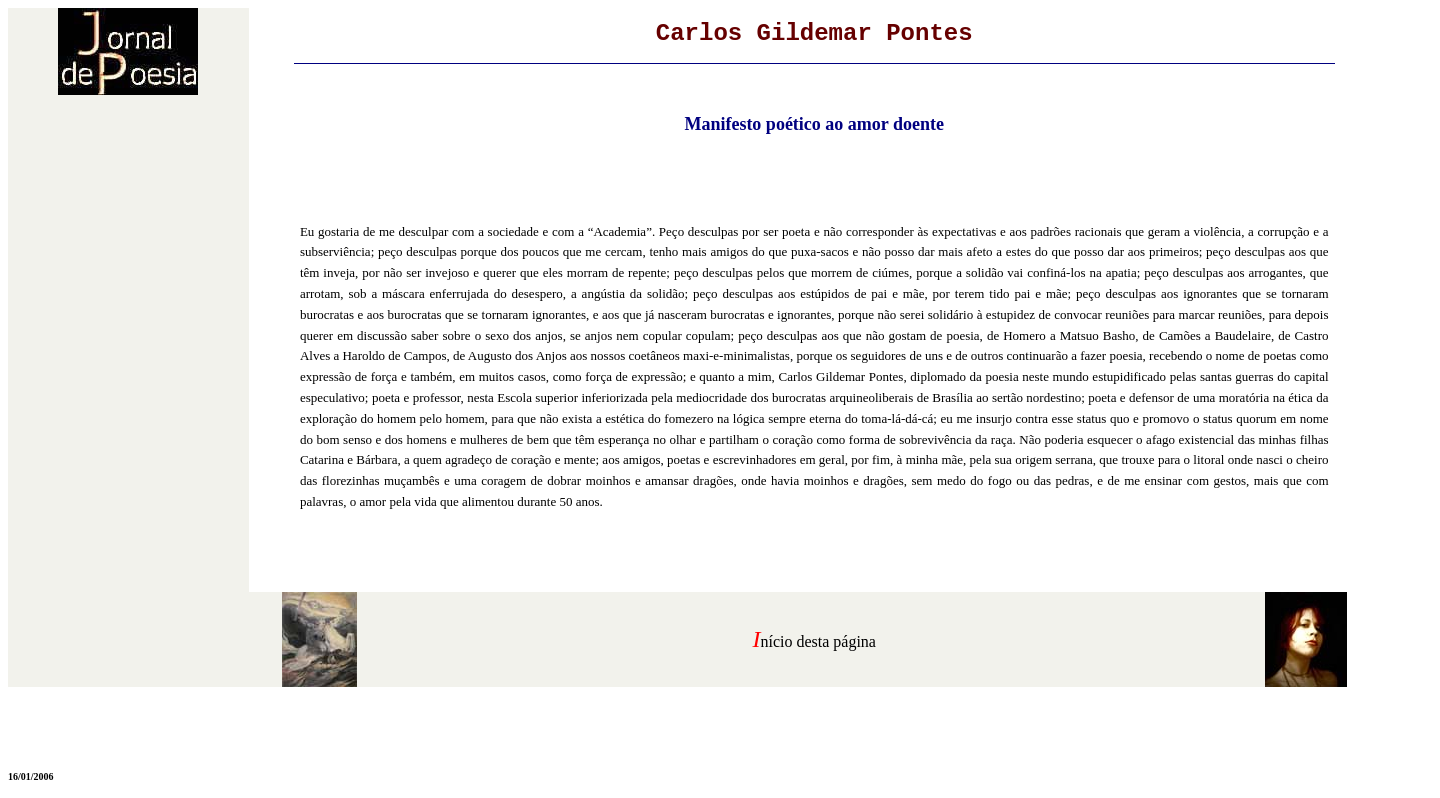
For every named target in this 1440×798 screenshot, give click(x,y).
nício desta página (818, 641)
